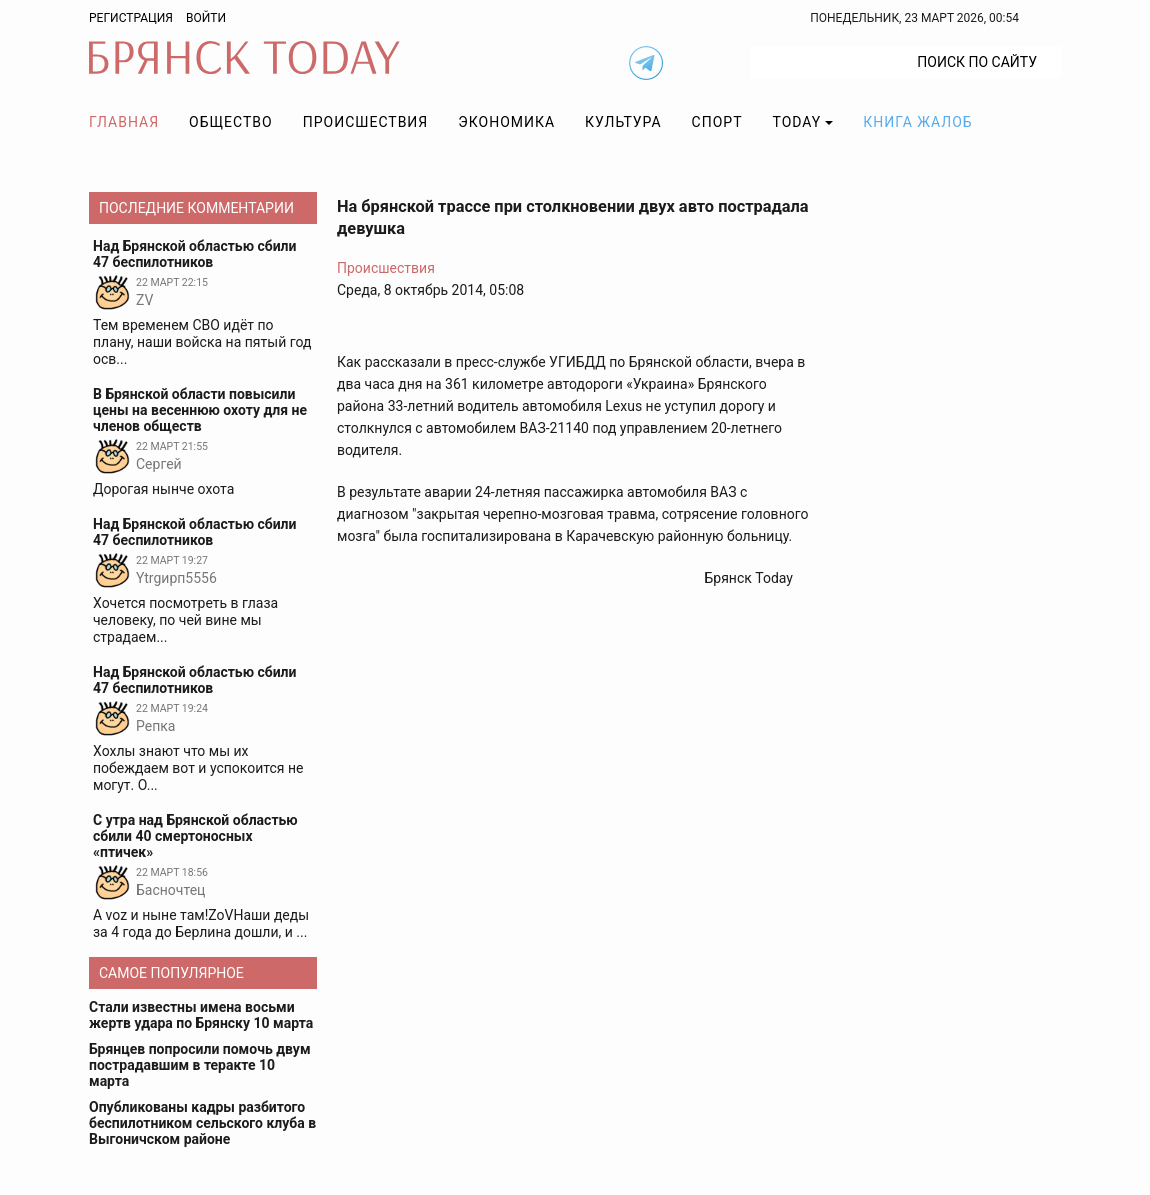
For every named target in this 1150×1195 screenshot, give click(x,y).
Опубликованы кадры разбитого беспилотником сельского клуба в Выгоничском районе (202, 1123)
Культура (623, 122)
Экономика (506, 122)
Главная (124, 122)
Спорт (717, 122)
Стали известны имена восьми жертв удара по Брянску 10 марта (201, 1015)
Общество (231, 122)
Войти (206, 18)
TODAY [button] (797, 122)
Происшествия (366, 122)
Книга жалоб (917, 122)
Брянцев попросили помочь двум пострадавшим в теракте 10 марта (200, 1065)
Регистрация (131, 18)
